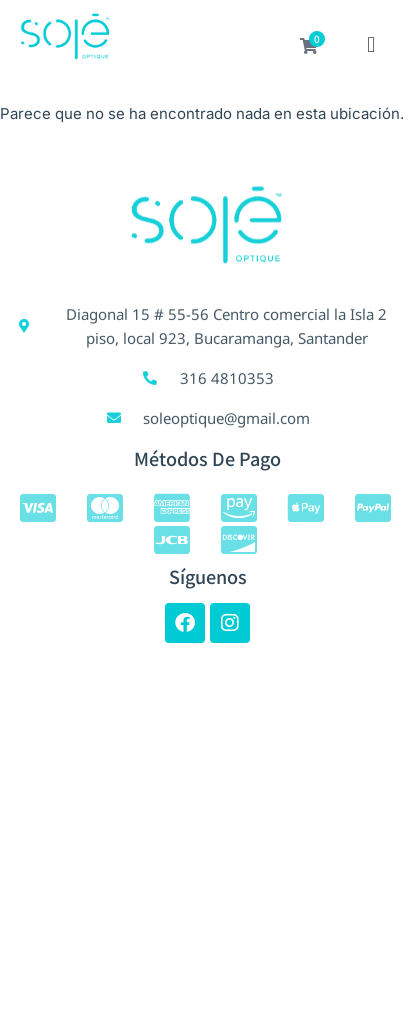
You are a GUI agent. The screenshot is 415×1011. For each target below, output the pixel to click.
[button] (371, 47)
